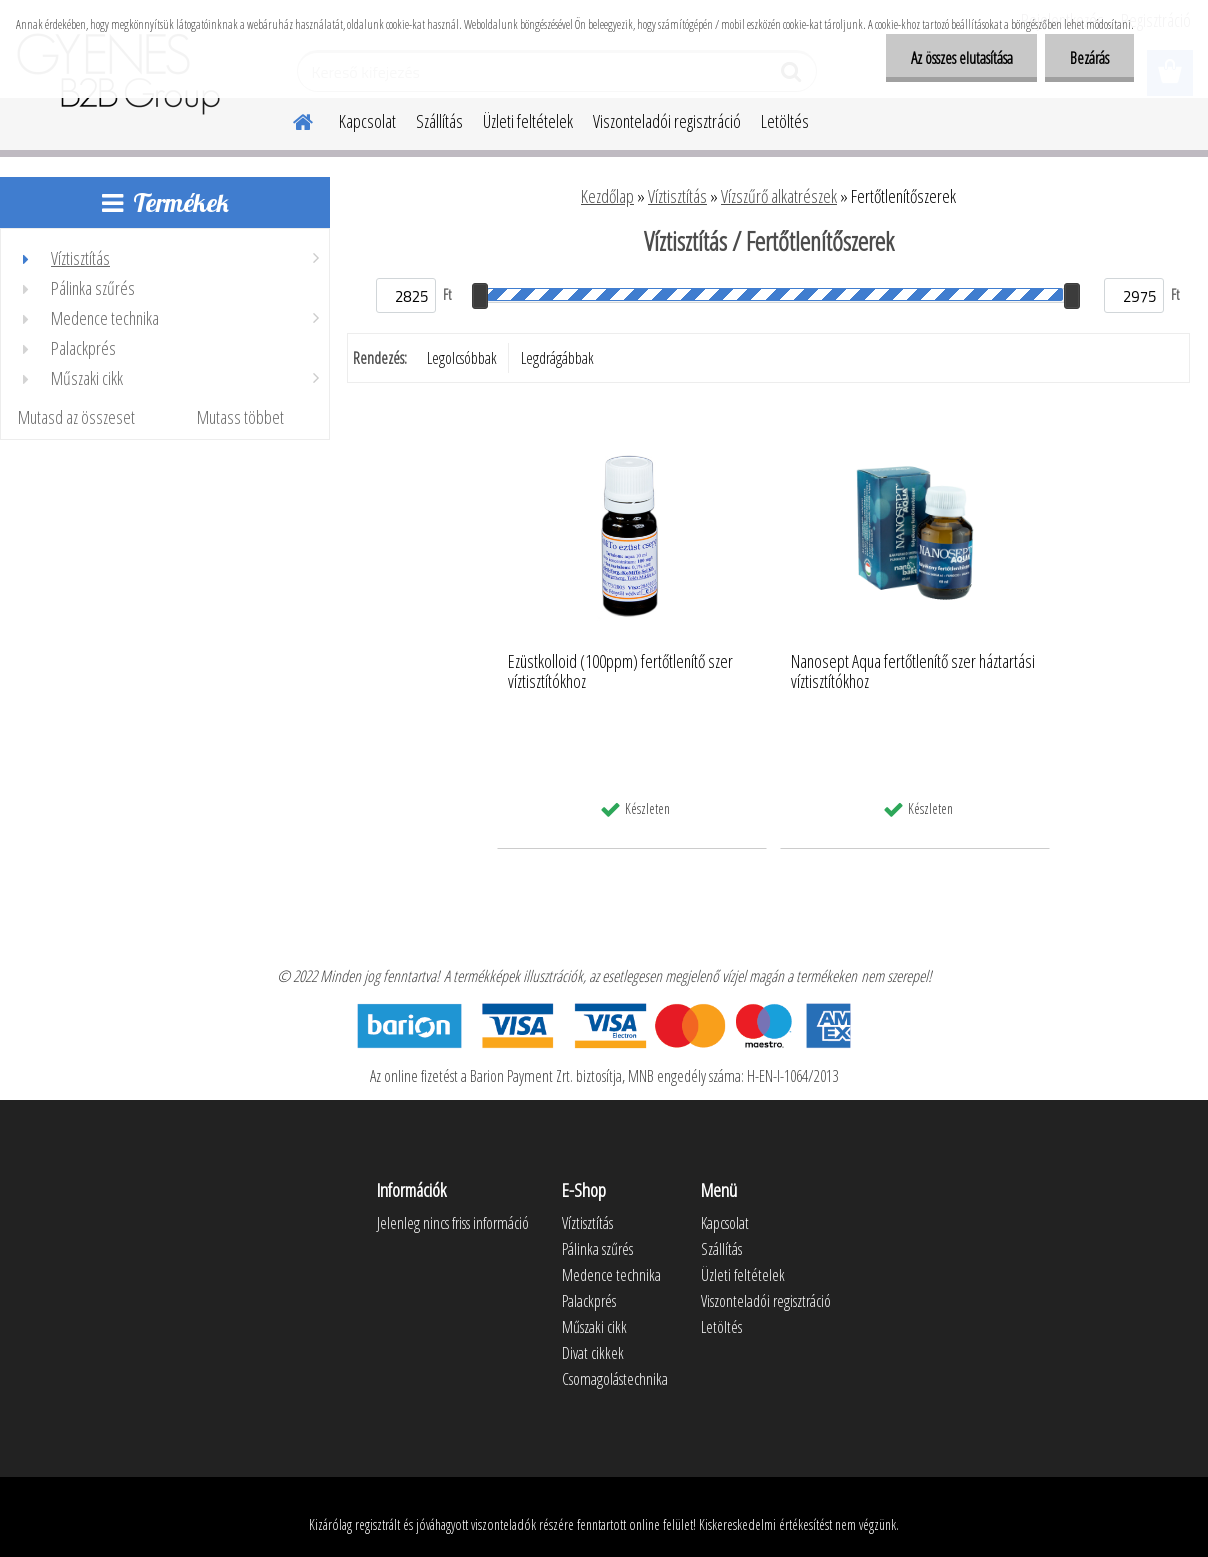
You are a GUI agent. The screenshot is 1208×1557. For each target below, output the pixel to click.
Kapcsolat (367, 121)
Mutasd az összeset (76, 417)
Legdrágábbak (557, 358)
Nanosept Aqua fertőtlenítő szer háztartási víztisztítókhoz (913, 672)
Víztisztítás (677, 196)
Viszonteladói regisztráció (667, 121)
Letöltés (785, 121)
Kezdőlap (607, 196)
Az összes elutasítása (961, 58)
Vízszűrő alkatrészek (779, 196)
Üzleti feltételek (528, 121)
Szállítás (439, 121)
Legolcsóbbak (462, 358)
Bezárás (1089, 58)
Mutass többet (240, 417)
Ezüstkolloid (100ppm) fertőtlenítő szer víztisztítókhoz (620, 672)
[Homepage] (291, 119)
